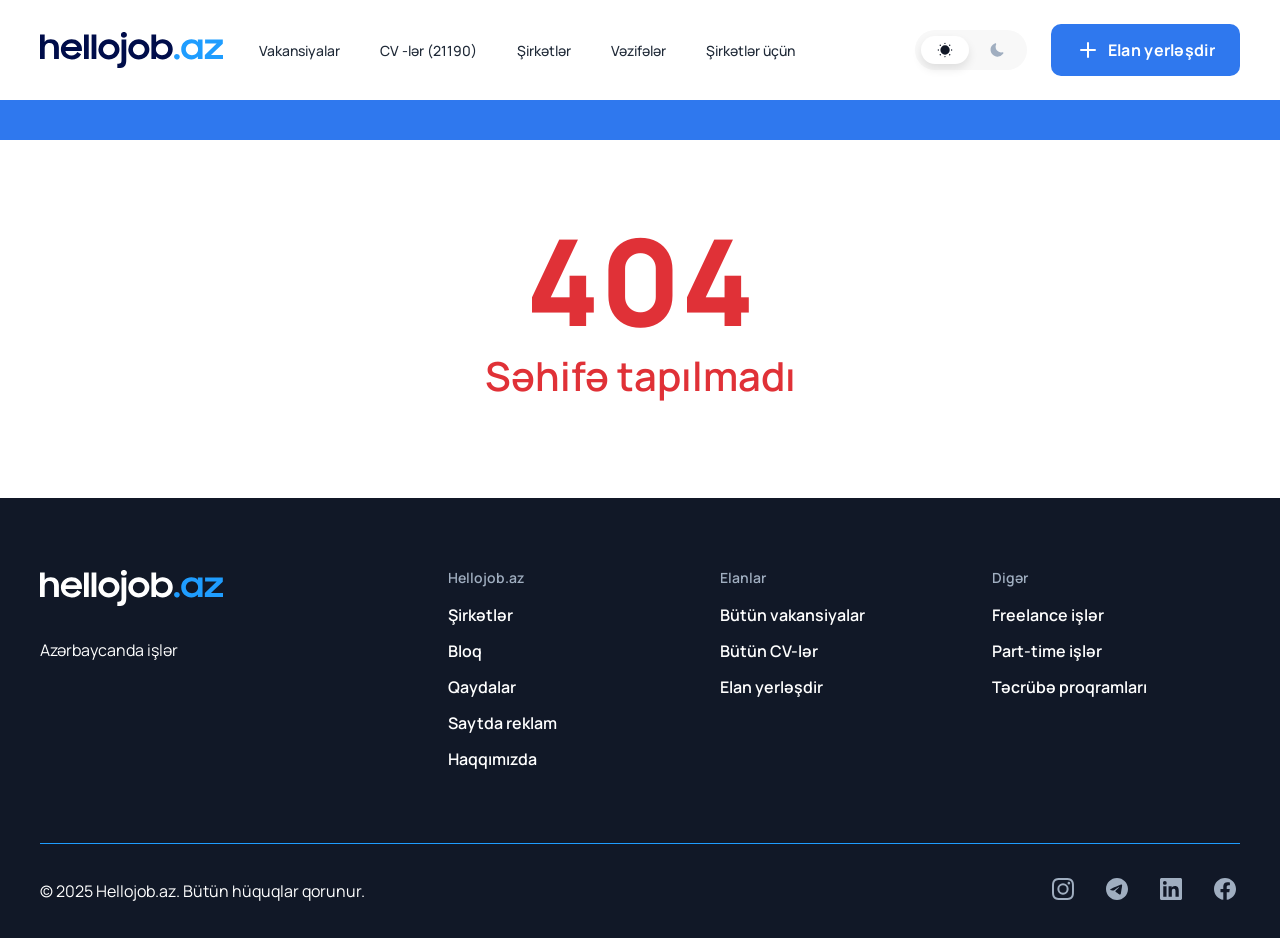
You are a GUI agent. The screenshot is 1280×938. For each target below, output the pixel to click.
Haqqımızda (492, 759)
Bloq (465, 651)
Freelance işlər (1048, 615)
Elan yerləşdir (1145, 50)
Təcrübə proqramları (1069, 687)
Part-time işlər (1047, 651)
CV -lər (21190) (428, 50)
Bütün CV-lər (769, 651)
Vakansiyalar (299, 50)
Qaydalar (482, 687)
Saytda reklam (502, 723)
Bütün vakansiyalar (792, 615)
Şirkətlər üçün (750, 50)
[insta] (1063, 889)
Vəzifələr (638, 50)
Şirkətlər (544, 50)
